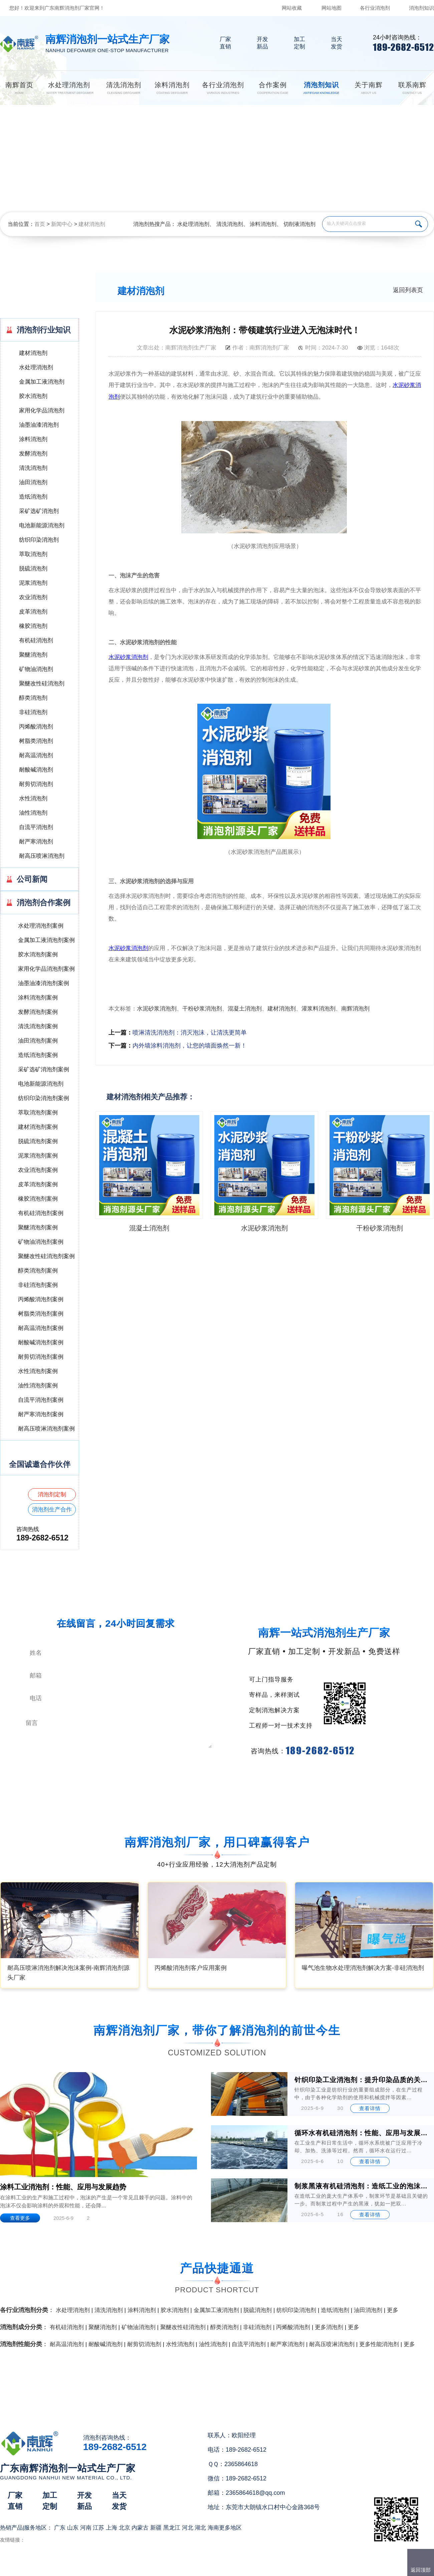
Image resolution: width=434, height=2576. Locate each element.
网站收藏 (292, 8)
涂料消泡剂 (263, 224)
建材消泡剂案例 (38, 1127)
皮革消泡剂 (33, 611)
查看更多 (20, 2218)
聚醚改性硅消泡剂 (41, 683)
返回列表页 (408, 290)
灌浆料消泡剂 (318, 1008)
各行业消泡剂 (375, 8)
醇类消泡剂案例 (38, 1270)
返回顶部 (421, 2570)
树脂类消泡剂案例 (40, 1314)
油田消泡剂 (33, 482)
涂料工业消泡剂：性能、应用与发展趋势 (63, 2187)
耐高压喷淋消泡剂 (41, 856)
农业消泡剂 (33, 597)
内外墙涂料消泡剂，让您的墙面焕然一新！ (190, 1045)
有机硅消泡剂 (36, 640)
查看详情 (370, 2108)
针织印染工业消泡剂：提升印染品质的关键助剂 (361, 2079)
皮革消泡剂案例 (38, 1184)
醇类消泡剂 (33, 698)
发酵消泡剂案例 (38, 1012)
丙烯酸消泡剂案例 (40, 1299)
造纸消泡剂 (33, 497)
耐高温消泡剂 (36, 755)
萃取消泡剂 (33, 554)
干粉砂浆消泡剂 (202, 1008)
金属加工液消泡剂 (41, 382)
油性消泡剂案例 (38, 1385)
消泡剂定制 (52, 1494)
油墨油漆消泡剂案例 (43, 983)
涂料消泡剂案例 (38, 997)
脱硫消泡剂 (33, 568)
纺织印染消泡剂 (39, 540)
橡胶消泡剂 (33, 626)
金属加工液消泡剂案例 (46, 940)
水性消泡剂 (33, 798)
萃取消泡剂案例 (38, 1112)
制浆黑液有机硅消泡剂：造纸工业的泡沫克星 (361, 2186)
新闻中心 (61, 224)
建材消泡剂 (91, 224)
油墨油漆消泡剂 (39, 425)
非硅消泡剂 (33, 712)
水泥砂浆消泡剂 (157, 1008)
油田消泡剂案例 (38, 1041)
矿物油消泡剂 (36, 669)
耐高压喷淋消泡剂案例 (46, 1429)
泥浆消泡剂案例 (38, 1156)
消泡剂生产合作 (52, 1509)
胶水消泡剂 (33, 396)
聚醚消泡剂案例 (38, 1227)
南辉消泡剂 (355, 1008)
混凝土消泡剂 (245, 1008)
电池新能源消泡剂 (41, 525)
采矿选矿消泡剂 (39, 511)
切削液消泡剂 (299, 224)
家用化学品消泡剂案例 (46, 969)
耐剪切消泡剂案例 (40, 1357)
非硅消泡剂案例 (38, 1285)
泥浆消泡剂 (33, 583)
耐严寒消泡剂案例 (40, 1414)
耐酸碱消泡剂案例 (40, 1342)
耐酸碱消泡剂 (36, 770)
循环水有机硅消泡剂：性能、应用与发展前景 (361, 2133)
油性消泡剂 (33, 813)
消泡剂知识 (421, 8)
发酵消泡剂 (33, 453)
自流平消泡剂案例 (40, 1400)
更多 (392, 2310)
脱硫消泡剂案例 (38, 1141)
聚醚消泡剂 (33, 655)
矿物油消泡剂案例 (40, 1242)
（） (255, 2568)
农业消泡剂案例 (38, 1170)
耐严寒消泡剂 (36, 841)
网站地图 (331, 8)
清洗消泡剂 (229, 224)
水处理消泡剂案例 (40, 926)
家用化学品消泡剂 (41, 410)
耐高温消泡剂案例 (40, 1328)
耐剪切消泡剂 (36, 784)
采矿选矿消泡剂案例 (43, 1069)
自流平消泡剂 (36, 827)
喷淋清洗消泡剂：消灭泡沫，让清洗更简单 (190, 1032)
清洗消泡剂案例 (38, 1026)
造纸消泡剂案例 (38, 1055)
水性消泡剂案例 (38, 1371)
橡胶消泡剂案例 (38, 1199)
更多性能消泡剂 (379, 2344)
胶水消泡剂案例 (38, 954)
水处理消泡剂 (193, 224)
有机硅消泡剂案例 (40, 1213)
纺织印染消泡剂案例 (43, 1098)
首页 (39, 224)
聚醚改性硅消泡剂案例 (46, 1256)
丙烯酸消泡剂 (36, 726)
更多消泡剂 (329, 2327)
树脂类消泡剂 (36, 741)
